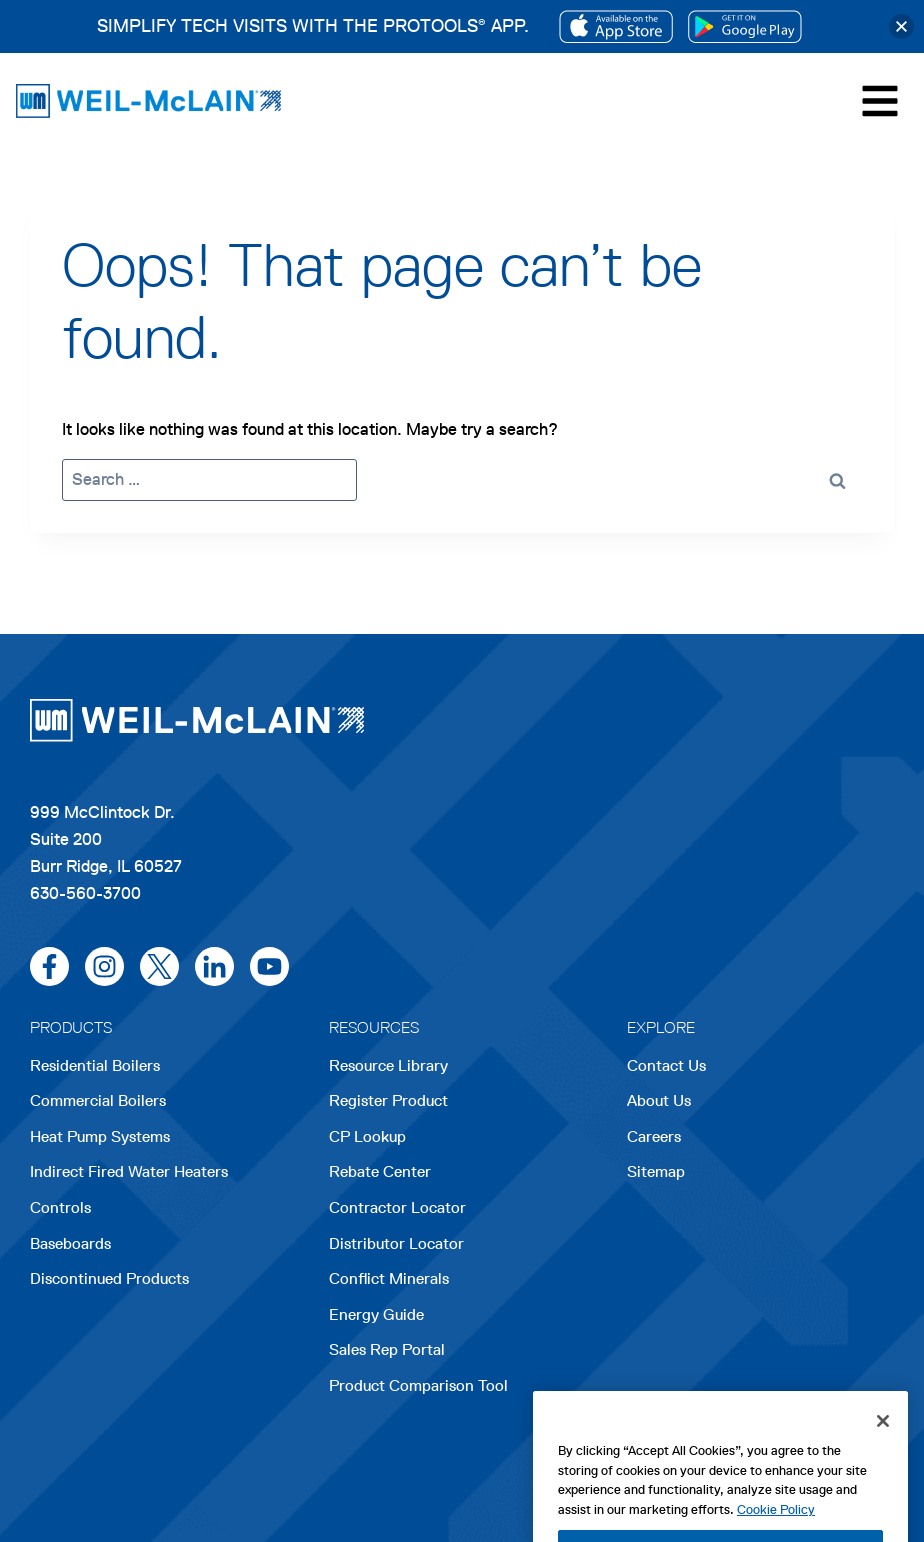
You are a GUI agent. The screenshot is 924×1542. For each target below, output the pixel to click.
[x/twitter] (159, 966)
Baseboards (70, 1243)
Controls (60, 1207)
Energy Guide (376, 1314)
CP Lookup (367, 1136)
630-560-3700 (85, 893)
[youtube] (269, 966)
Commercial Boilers (98, 1100)
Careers (654, 1138)
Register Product (388, 1100)
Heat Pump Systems (100, 1136)
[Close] (883, 1455)
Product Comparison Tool (418, 1385)
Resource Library (388, 1065)
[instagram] (104, 966)
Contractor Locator (397, 1207)
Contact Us (666, 1065)
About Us (659, 1100)
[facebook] (49, 966)
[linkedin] (214, 966)
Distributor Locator (396, 1243)
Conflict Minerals (389, 1278)
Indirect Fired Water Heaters (129, 1171)
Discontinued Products (109, 1278)
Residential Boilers (95, 1065)
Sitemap (656, 1171)
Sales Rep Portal (387, 1349)
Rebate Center (380, 1171)
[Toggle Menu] (880, 101)
